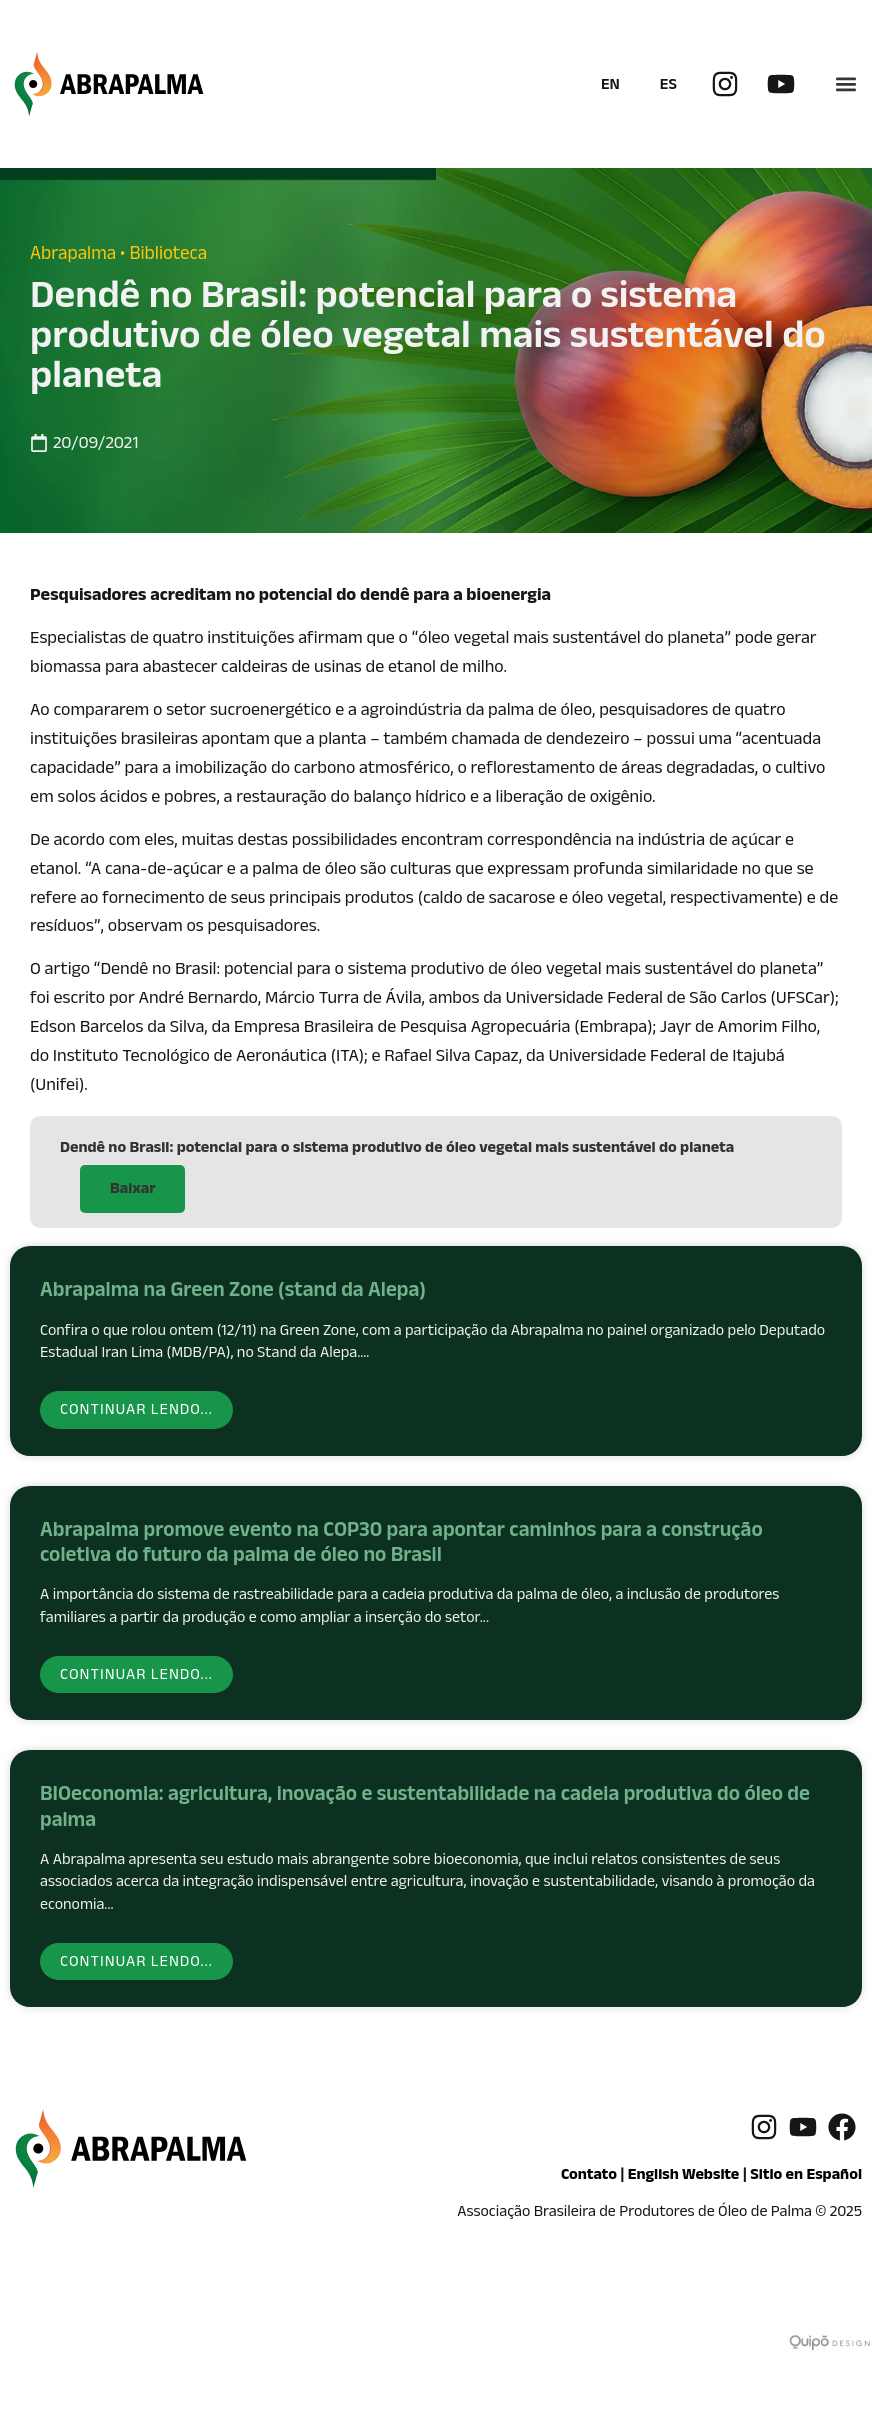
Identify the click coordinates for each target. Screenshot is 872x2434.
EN (610, 86)
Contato (589, 2176)
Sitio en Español (806, 2176)
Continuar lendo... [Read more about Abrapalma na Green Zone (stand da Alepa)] (136, 1411)
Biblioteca (168, 256)
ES (668, 86)
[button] (845, 84)
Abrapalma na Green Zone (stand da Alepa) (233, 1293)
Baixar (132, 1190)
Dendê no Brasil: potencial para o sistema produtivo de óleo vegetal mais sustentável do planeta (397, 1149)
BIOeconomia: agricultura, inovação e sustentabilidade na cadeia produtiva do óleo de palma (425, 1809)
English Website (684, 2176)
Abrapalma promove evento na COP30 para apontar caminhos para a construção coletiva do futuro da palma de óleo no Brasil (401, 1545)
